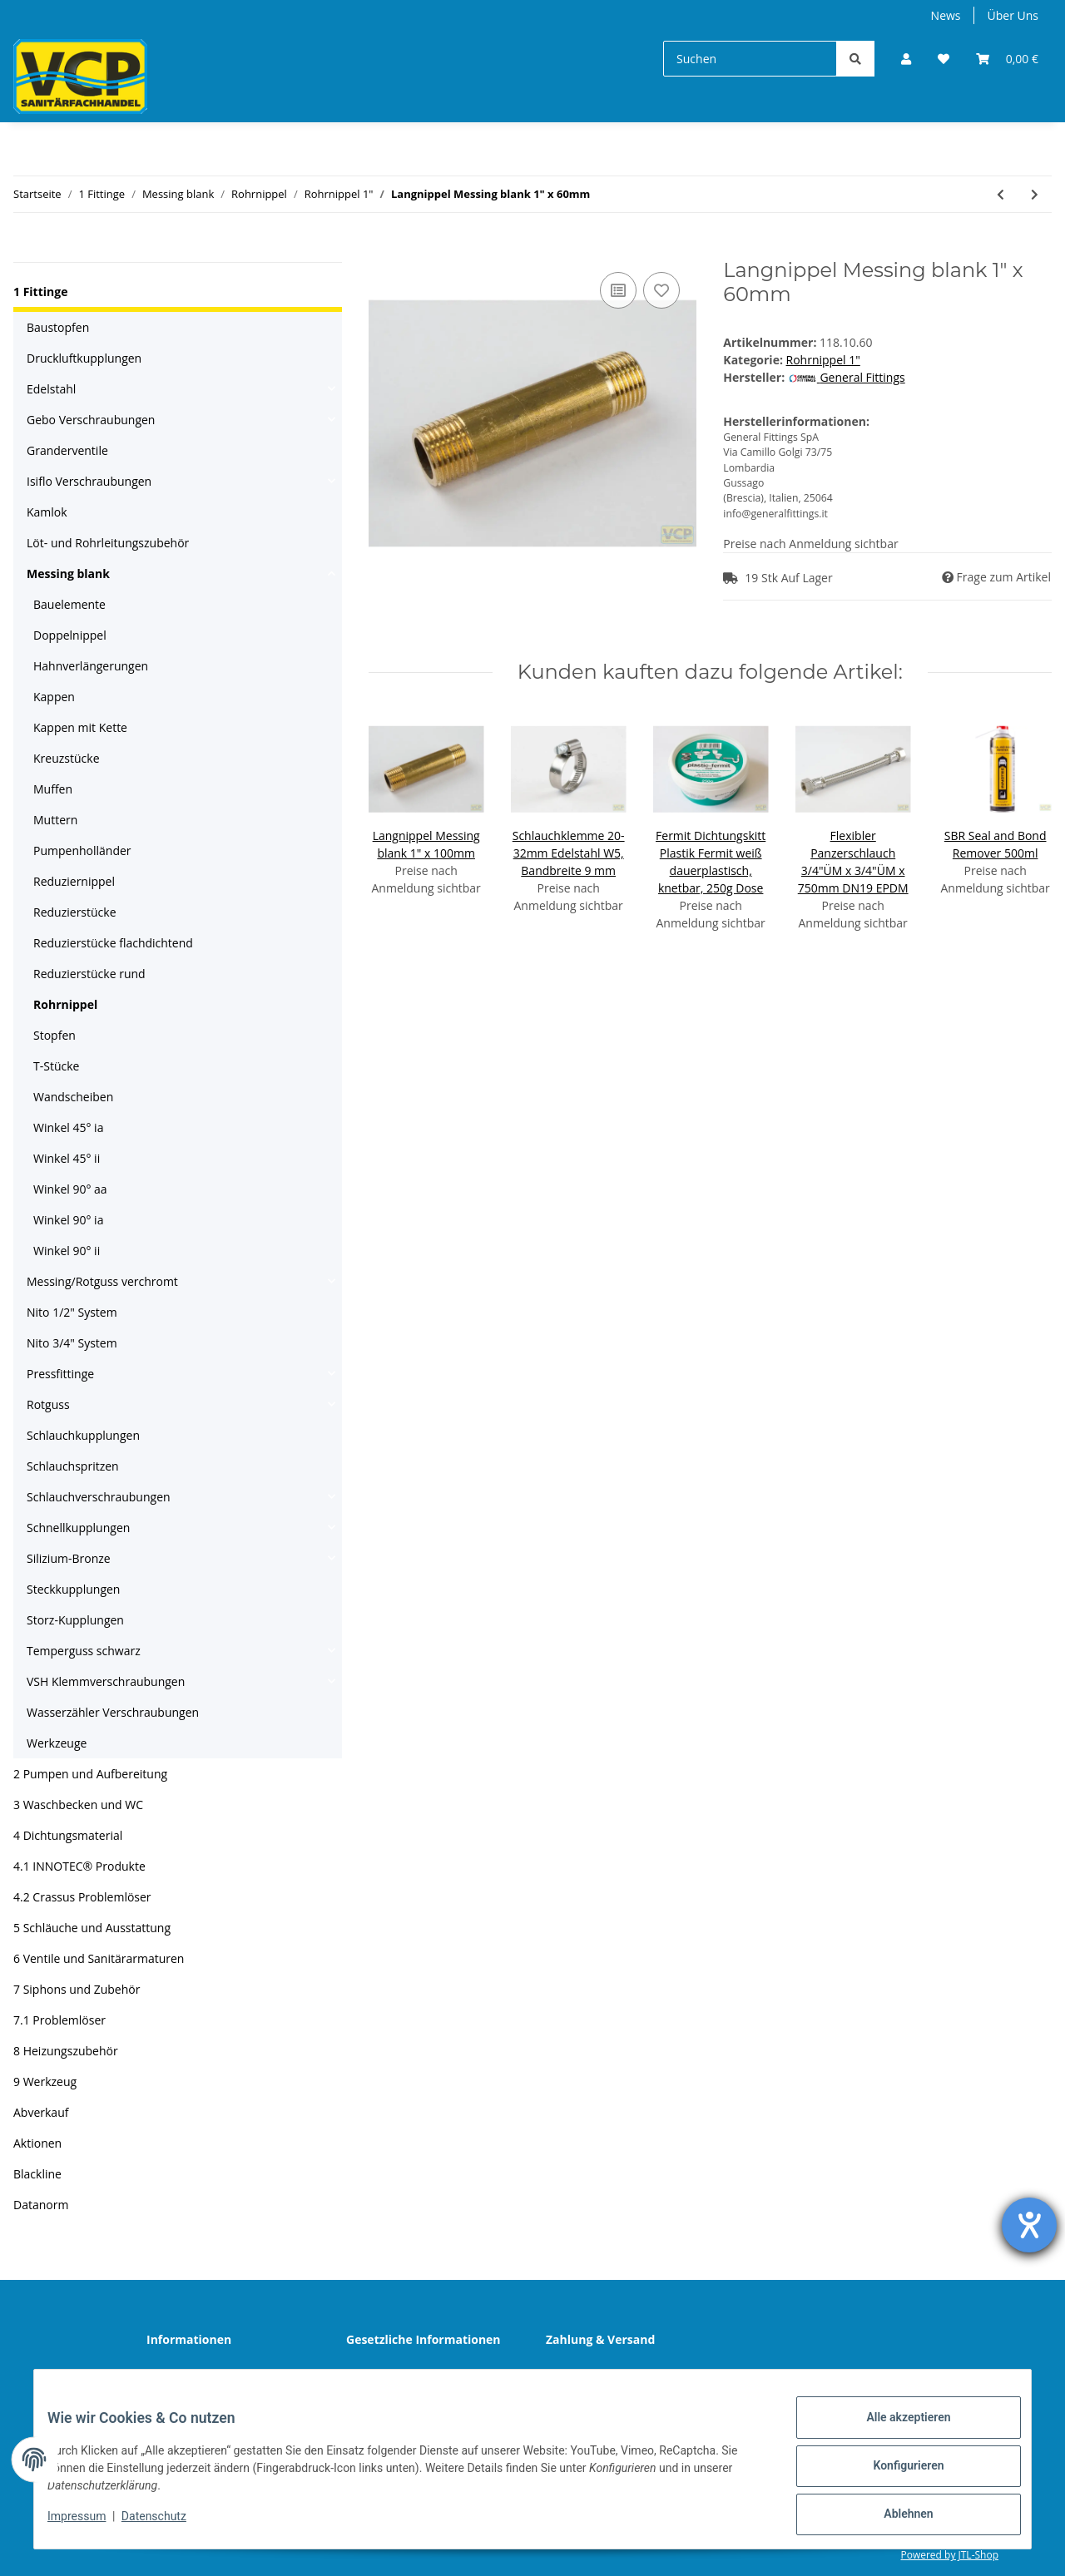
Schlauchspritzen (73, 1466)
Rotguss (48, 1404)
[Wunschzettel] (943, 58)
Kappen (54, 697)
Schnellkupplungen (78, 1527)
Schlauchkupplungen (83, 1435)
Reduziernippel (74, 881)
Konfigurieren (894, 2473)
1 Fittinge (40, 291)
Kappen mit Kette (80, 727)
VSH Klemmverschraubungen (106, 1681)
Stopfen (54, 1035)
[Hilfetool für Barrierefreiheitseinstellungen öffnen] (1029, 2225)
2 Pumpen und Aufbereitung (90, 1774)
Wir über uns (195, 2376)
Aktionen (37, 2143)
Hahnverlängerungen (90, 666)
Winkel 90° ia (68, 1220)
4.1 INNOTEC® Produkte (79, 1866)
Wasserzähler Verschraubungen (113, 1712)
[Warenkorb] (1007, 58)
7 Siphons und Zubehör (76, 1989)
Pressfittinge (60, 1374)
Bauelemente (69, 604)
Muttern (55, 820)
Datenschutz (393, 2376)
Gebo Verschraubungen (91, 420)
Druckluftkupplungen (84, 358)
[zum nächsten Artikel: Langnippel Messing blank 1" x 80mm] (1035, 194)
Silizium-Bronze (69, 1558)
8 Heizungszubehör (65, 2051)
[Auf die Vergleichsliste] (618, 290)
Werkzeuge (57, 1743)
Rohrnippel (65, 1004)
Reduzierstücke (74, 912)
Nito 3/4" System (72, 1343)
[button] (906, 58)
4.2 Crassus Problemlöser (82, 1897)
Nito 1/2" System (72, 1312)
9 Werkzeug (45, 2081)
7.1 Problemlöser (59, 2020)
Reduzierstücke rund (89, 973)
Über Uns (1013, 15)
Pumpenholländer (82, 850)
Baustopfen (58, 327)
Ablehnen (894, 2517)
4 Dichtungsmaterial (67, 1835)
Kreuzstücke (66, 758)
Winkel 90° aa (70, 1189)
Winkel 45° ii (66, 1158)
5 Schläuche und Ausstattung (92, 1928)
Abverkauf (40, 2112)
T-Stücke (56, 1066)
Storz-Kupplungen (75, 1620)
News (946, 15)
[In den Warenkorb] (382, 249)
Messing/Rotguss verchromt (102, 1281)
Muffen (52, 789)
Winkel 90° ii (66, 1250)
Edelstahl (51, 389)
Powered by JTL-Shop (949, 2555)
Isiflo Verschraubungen (89, 481)
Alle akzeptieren (895, 2430)
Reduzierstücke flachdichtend (113, 943)
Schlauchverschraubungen (99, 1497)
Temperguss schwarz (84, 1651)
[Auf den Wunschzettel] (661, 290)
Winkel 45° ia (68, 1127)
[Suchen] (750, 59)
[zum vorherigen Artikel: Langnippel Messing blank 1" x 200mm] (1000, 194)
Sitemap (581, 2376)
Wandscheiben (73, 1097)
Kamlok (47, 512)
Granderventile (67, 450)
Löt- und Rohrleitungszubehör (108, 543)
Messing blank (68, 573)
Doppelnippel (69, 635)
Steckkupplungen (73, 1589)
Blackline (37, 2174)
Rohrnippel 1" (823, 360)
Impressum (90, 2524)
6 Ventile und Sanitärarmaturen (98, 1958)
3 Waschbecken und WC (78, 1804)
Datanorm (40, 2205)
